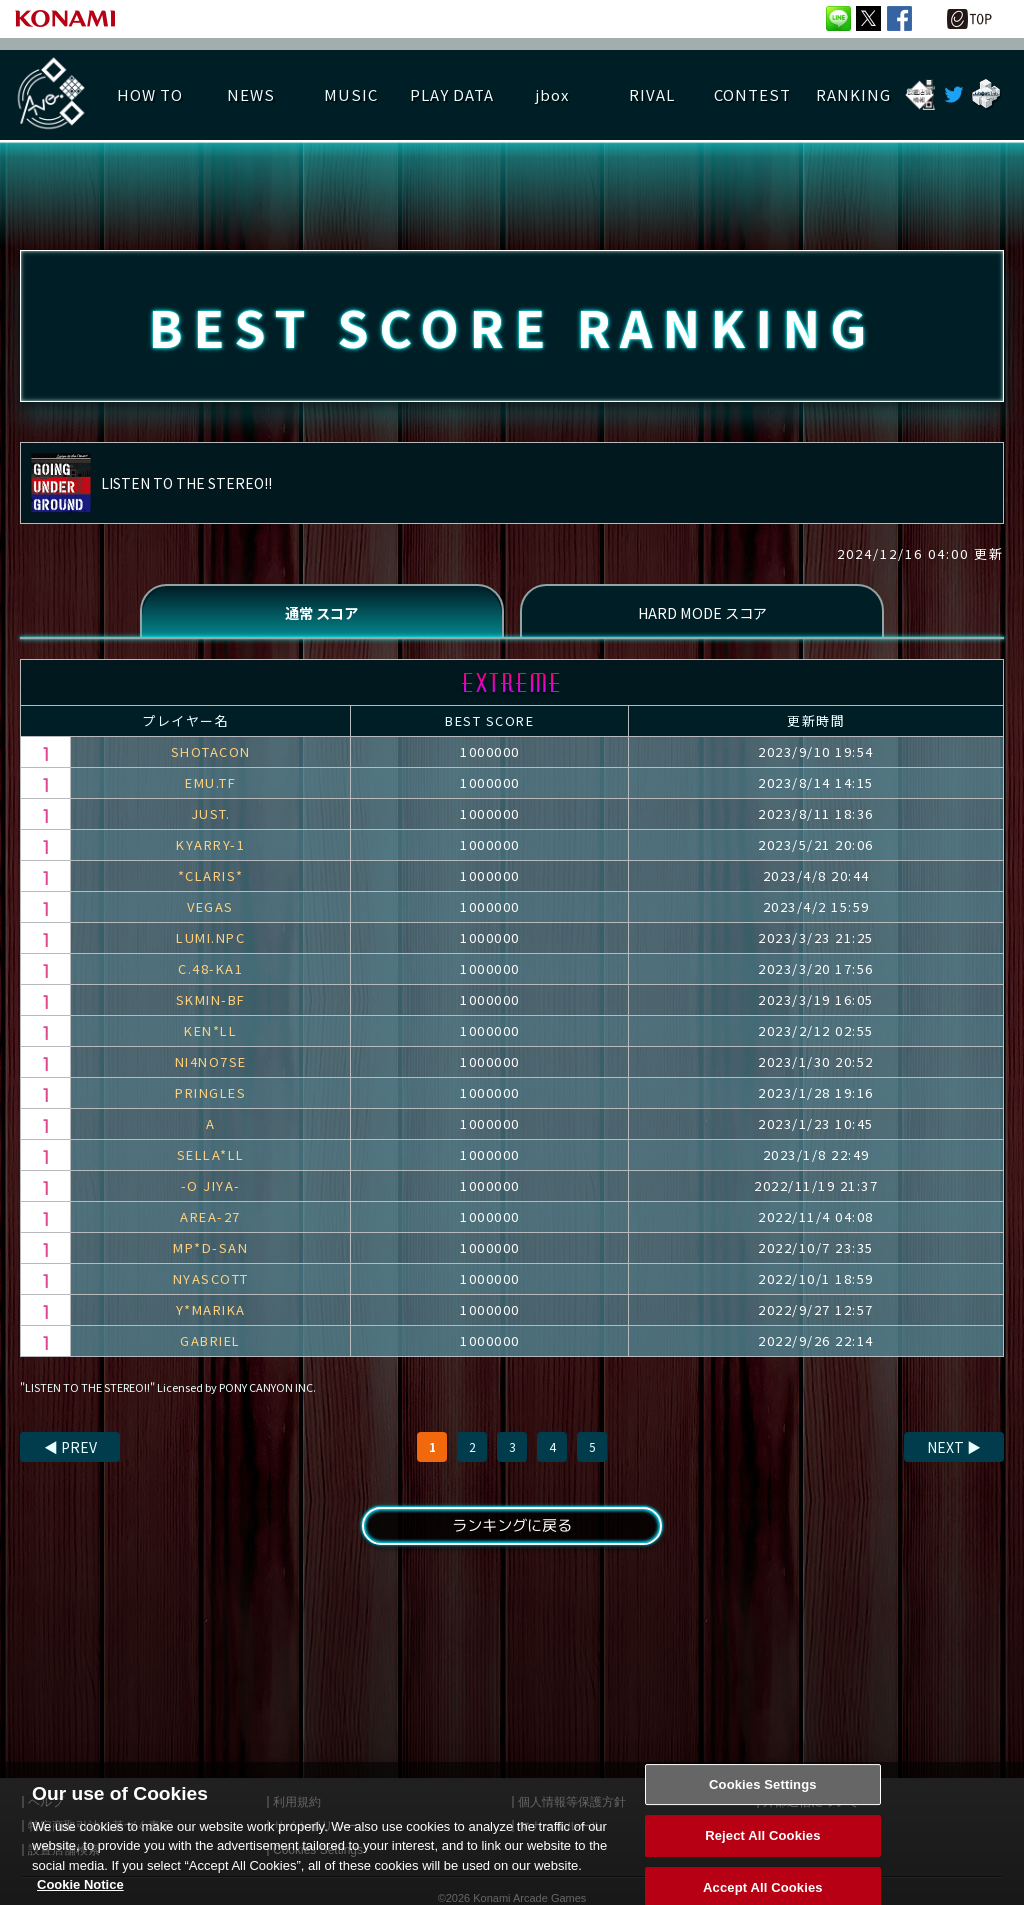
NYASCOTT (211, 1285)
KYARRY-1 (210, 851)
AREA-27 (210, 1223)
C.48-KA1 (210, 975)
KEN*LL (210, 1037)
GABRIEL (210, 1347)
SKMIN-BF (211, 1006)
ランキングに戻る (512, 1534)
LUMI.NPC (210, 944)
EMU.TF (210, 789)
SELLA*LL (211, 1161)
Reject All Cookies (762, 1853)
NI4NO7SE (211, 1068)
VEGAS (210, 913)
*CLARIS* (211, 882)
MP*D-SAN (210, 1254)
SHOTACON (211, 758)
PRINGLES (210, 1099)
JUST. (211, 820)
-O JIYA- (211, 1192)
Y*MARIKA (211, 1316)
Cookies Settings (763, 1802)
